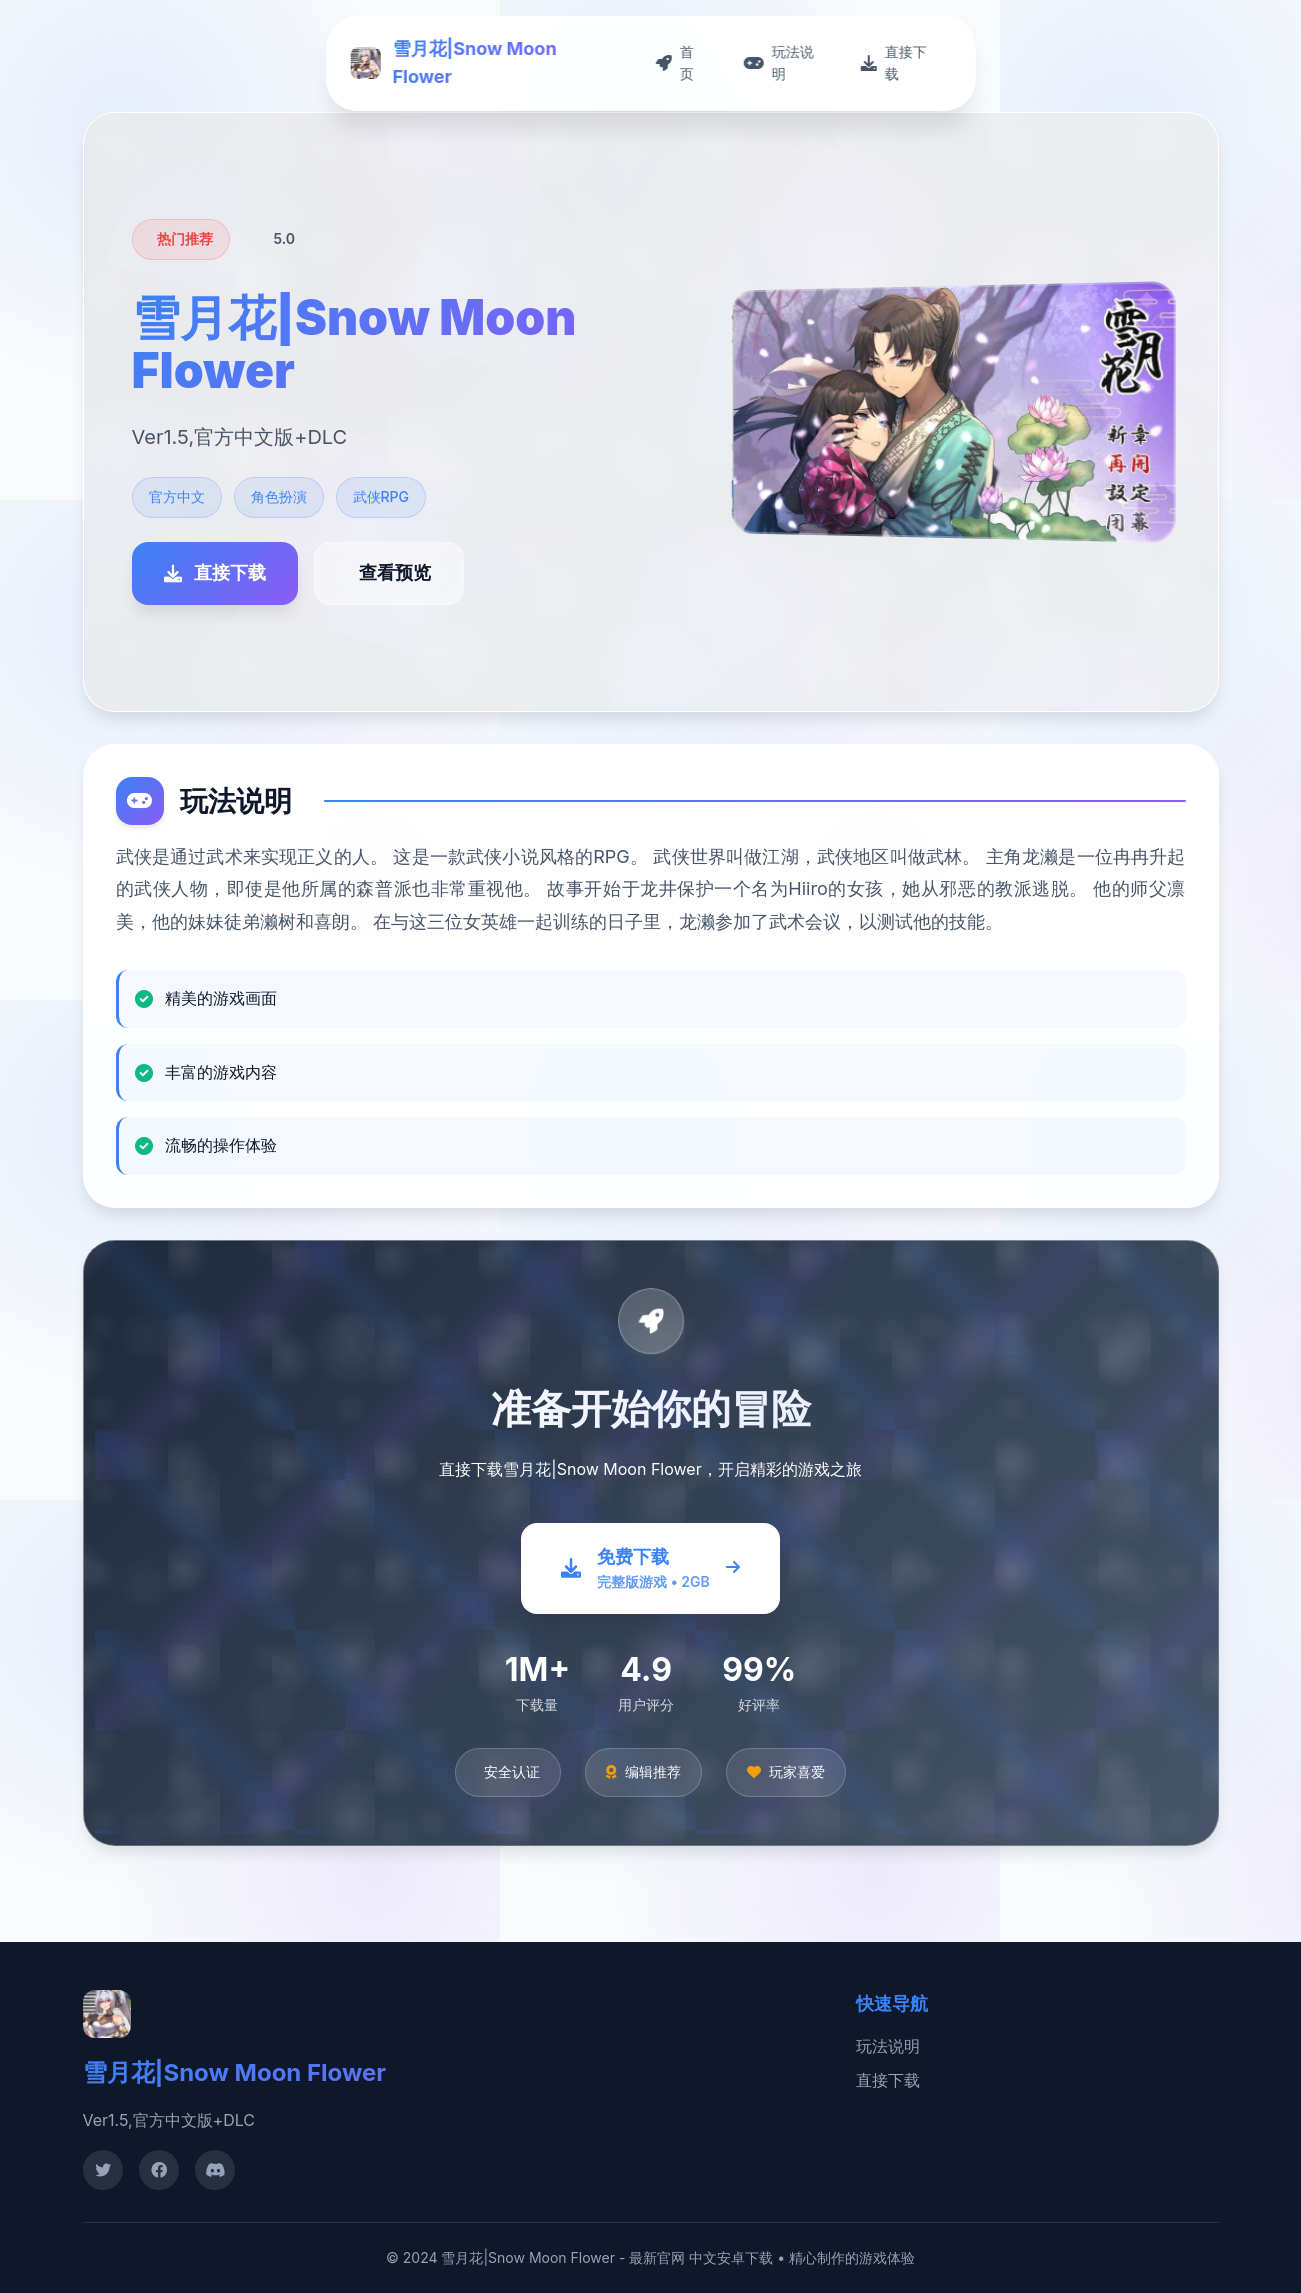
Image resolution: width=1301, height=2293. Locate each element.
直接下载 (888, 2080)
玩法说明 (888, 2046)
